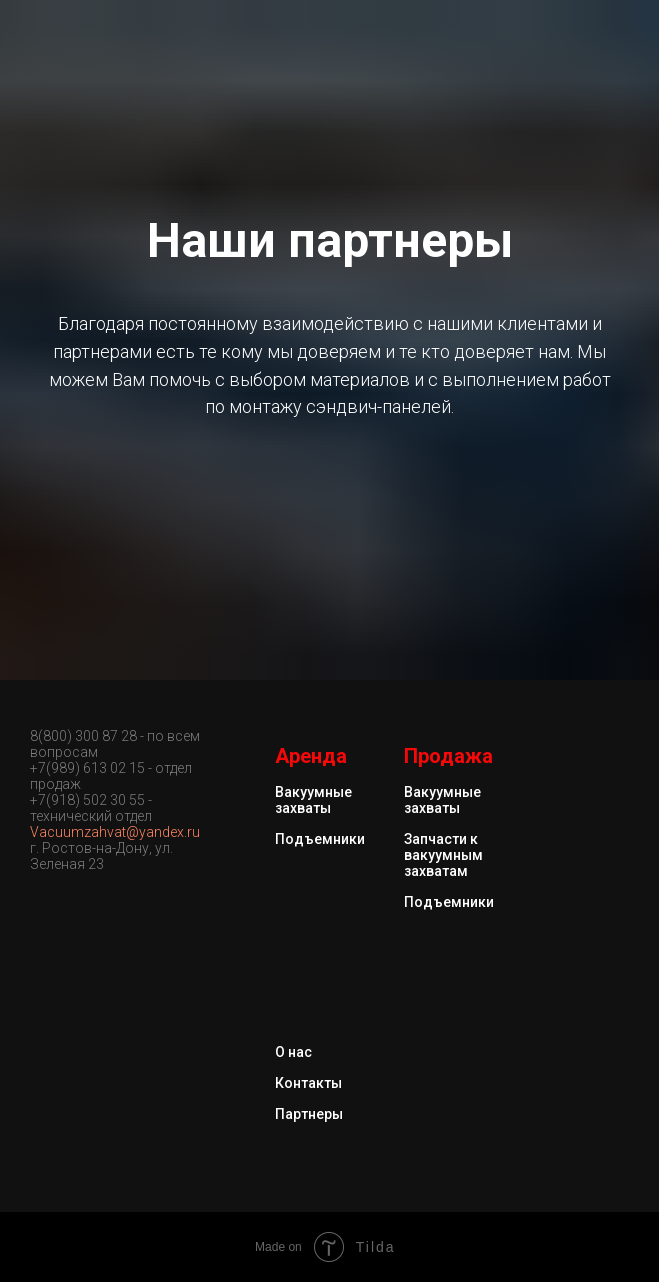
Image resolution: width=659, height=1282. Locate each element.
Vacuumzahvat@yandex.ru (115, 832)
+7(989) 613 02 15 (87, 768)
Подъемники (320, 839)
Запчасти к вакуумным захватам (443, 855)
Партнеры (309, 1114)
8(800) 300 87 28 (85, 736)
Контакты (308, 1083)
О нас (293, 1052)
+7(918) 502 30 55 (87, 800)
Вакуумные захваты (313, 800)
